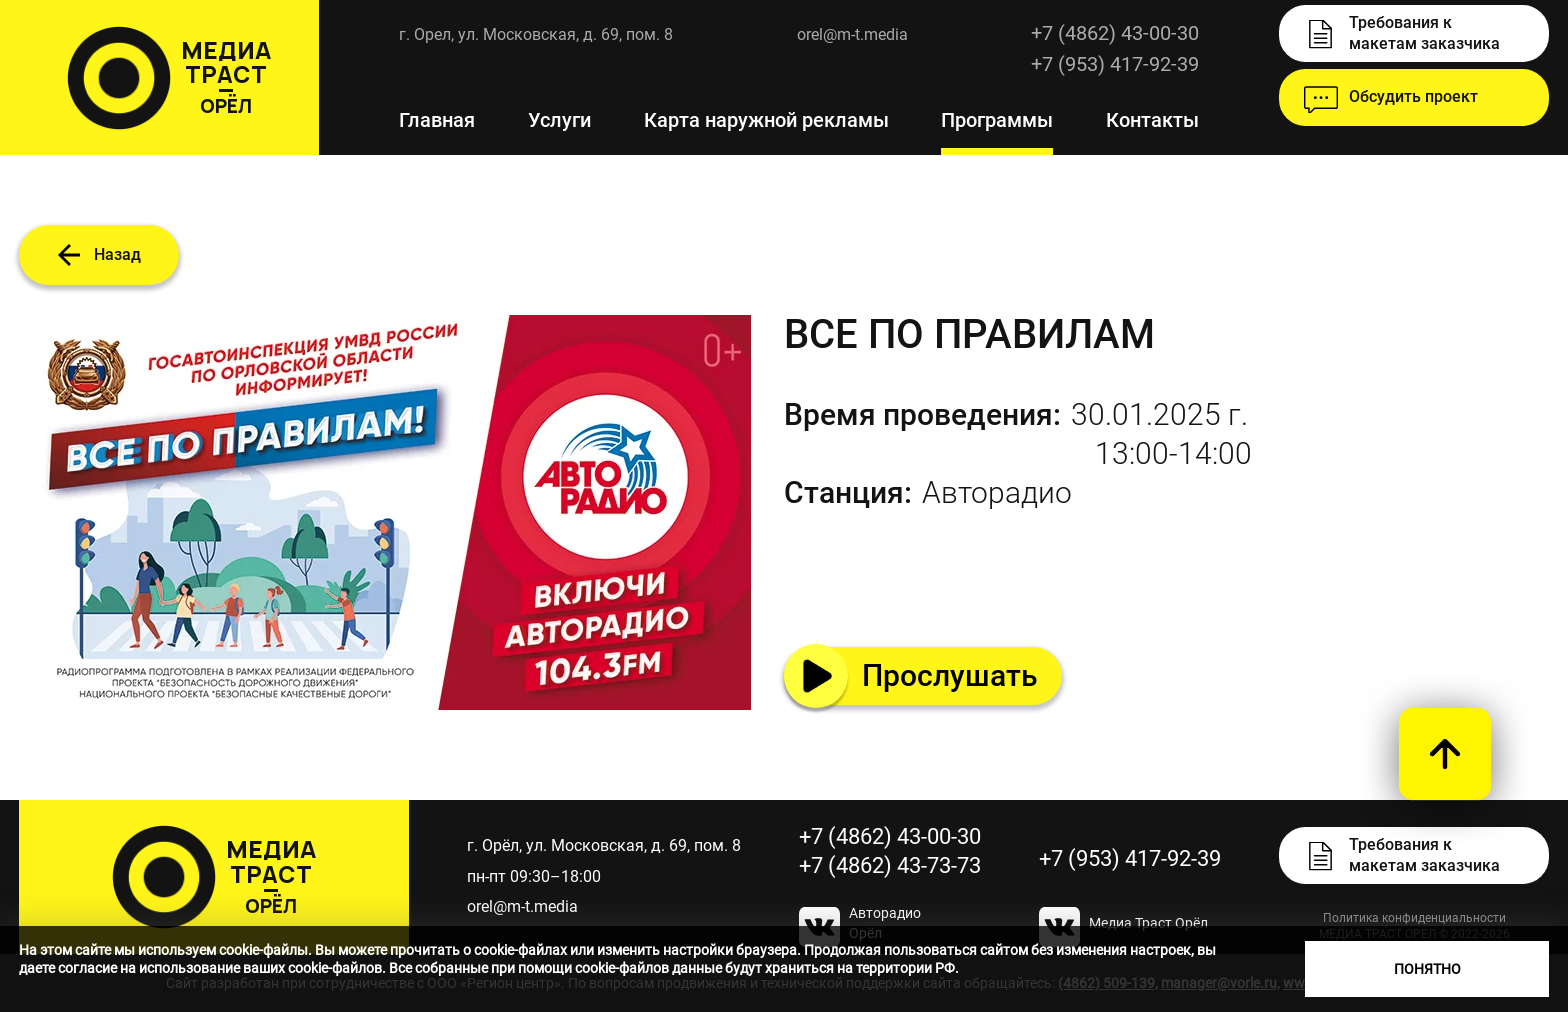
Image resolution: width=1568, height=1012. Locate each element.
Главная (437, 120)
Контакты (1152, 120)
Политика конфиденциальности (1414, 918)
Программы (997, 120)
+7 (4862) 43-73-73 (890, 865)
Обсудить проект (1413, 96)
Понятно (1427, 969)
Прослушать (950, 675)
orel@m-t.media (852, 34)
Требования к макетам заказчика (1424, 33)
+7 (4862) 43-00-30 (1115, 33)
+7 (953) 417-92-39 (1130, 858)
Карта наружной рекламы (766, 120)
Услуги (559, 120)
